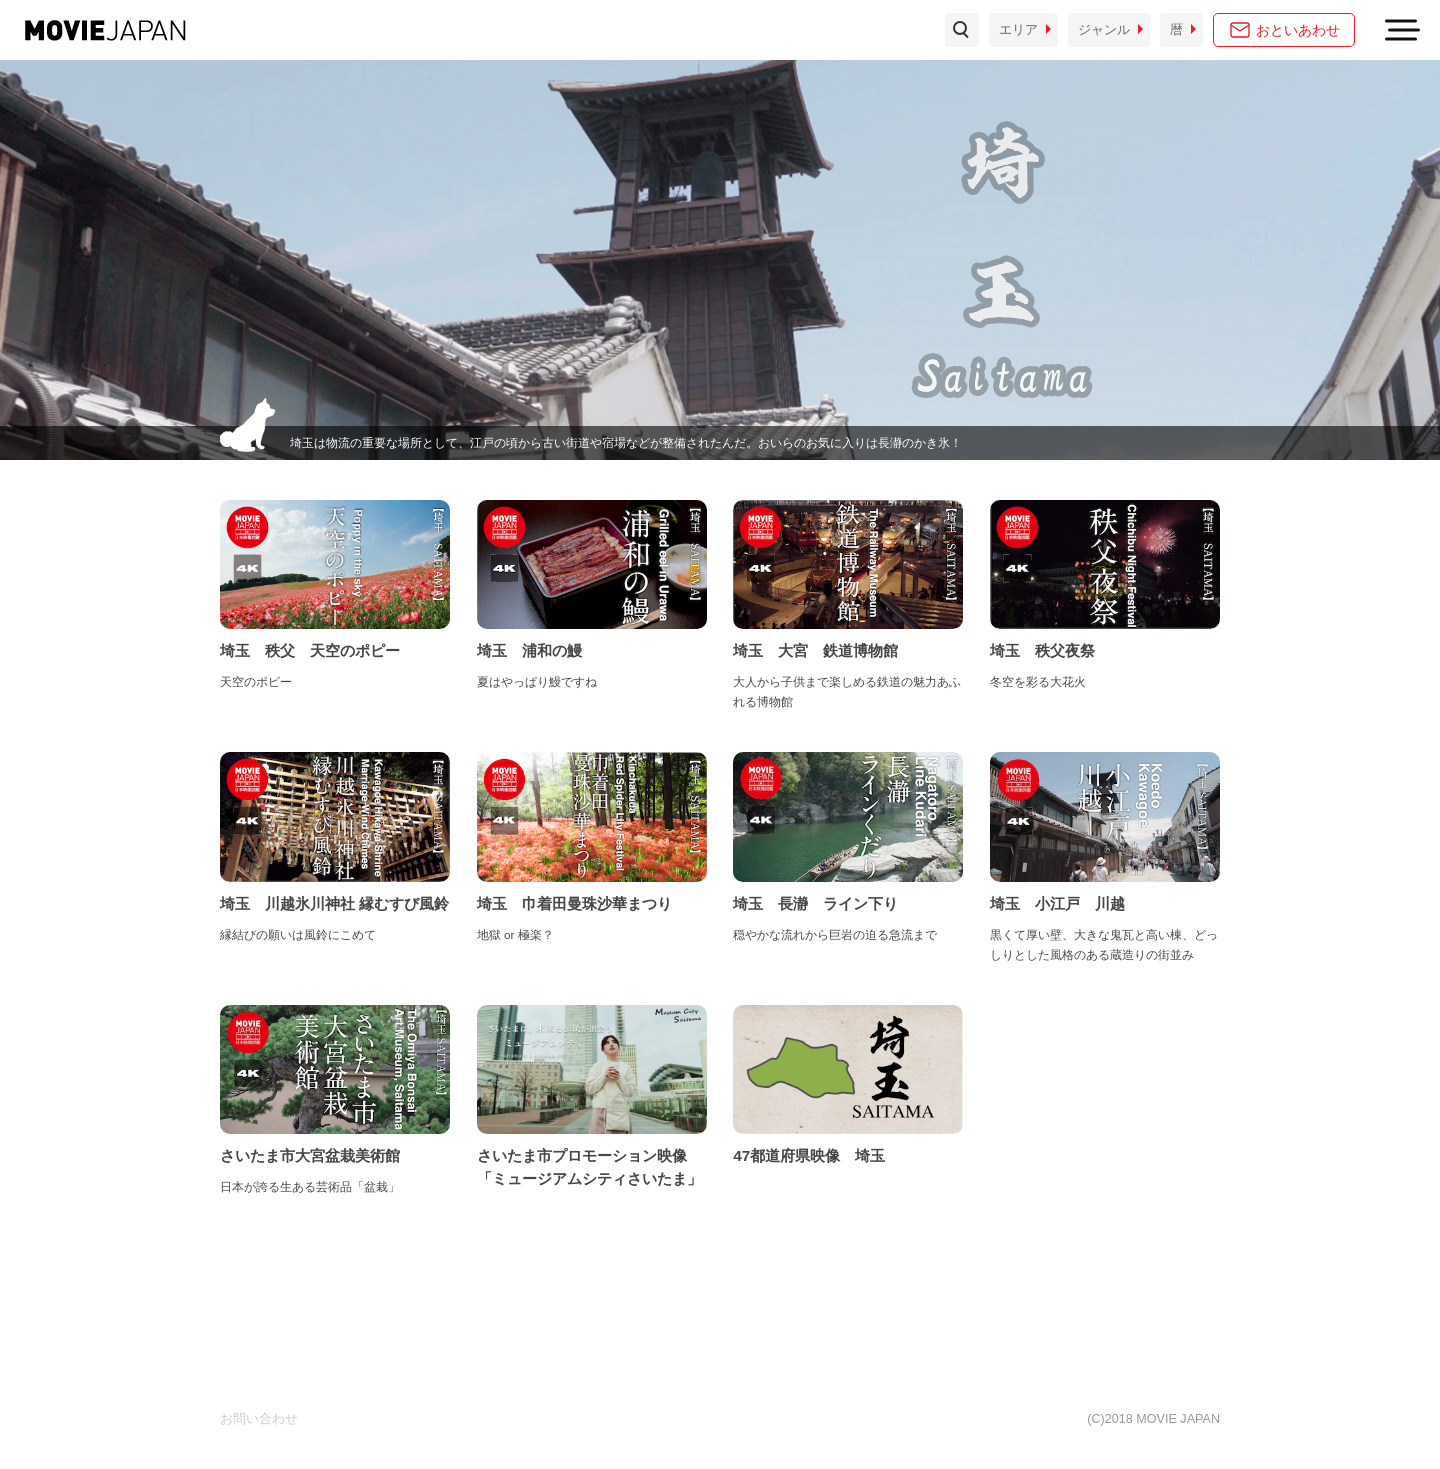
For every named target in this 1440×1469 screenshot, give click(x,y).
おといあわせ (1298, 30)
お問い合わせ (259, 1419)
